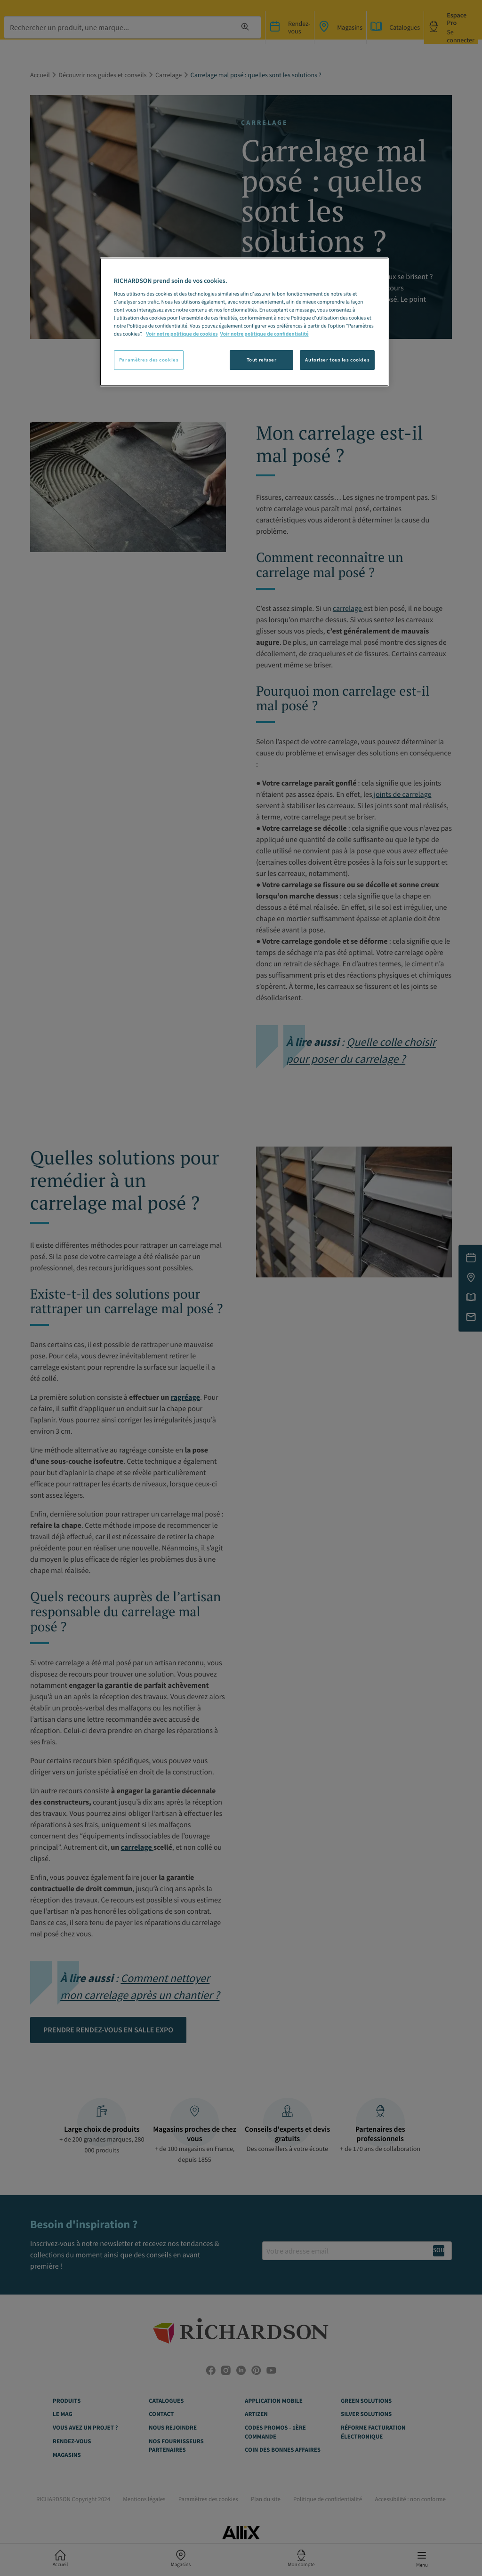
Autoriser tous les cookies (337, 359)
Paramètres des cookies (149, 359)
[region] (244, 321)
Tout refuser (262, 359)
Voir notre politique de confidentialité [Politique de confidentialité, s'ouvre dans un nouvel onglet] (264, 334)
